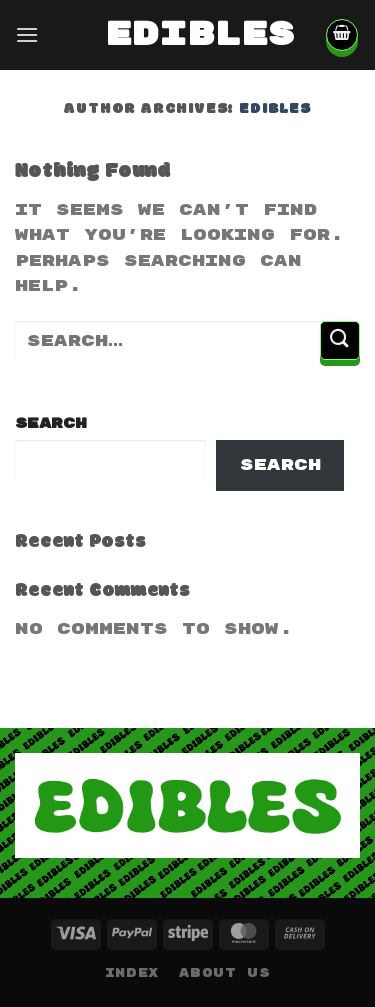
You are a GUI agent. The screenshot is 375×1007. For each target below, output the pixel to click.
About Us (224, 973)
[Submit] (340, 340)
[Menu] (27, 34)
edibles (188, 35)
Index (132, 973)
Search (51, 423)
